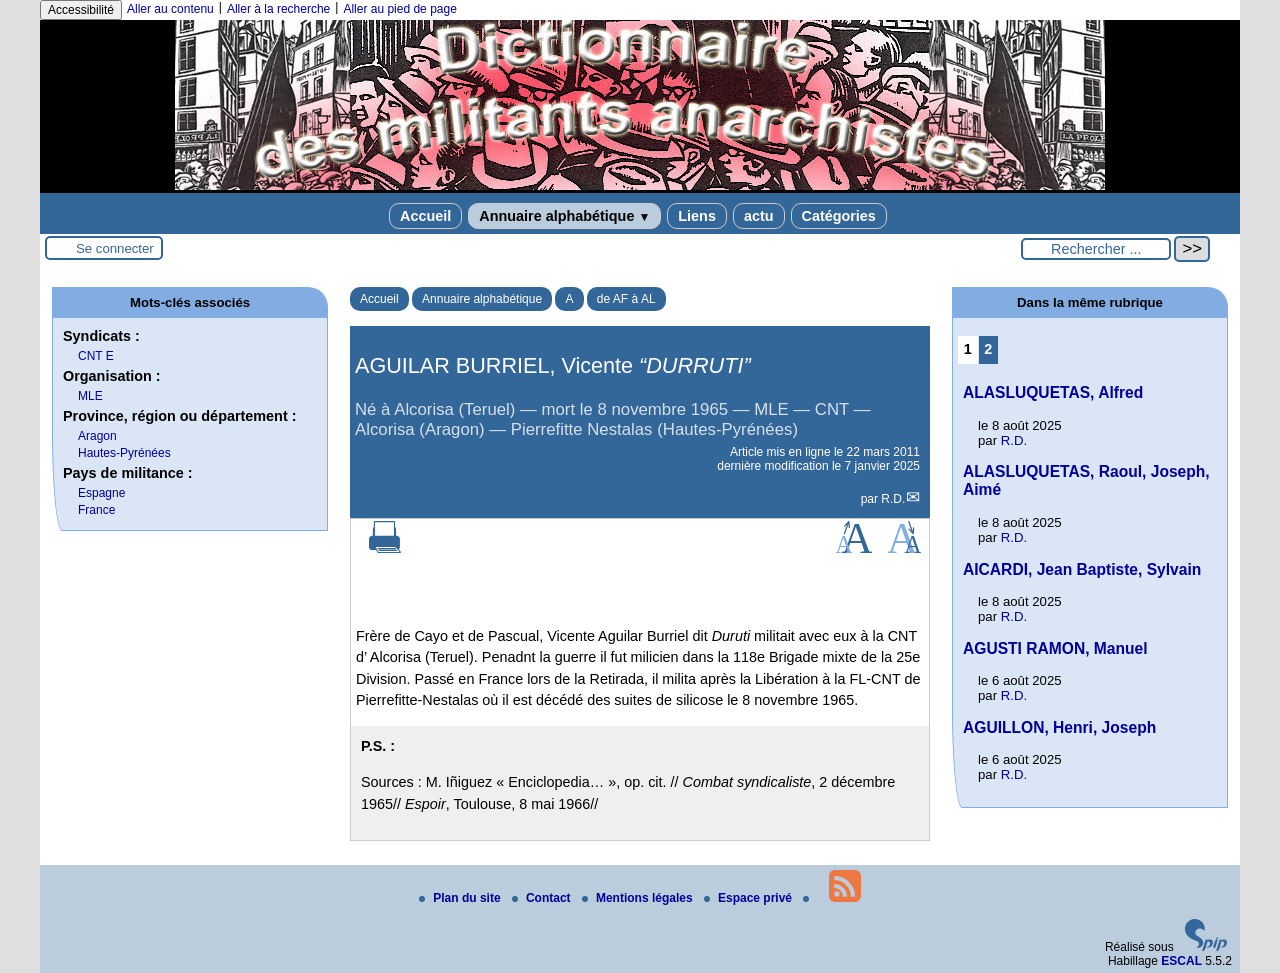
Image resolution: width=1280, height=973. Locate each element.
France (96, 510)
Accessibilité (81, 10)
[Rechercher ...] (1096, 249)
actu (759, 216)
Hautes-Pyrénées (124, 453)
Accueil (425, 216)
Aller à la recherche (278, 9)
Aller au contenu (170, 9)
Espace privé (749, 898)
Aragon (97, 436)
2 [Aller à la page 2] (988, 349)
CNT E (96, 356)
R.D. (893, 499)
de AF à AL (626, 299)
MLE (90, 396)
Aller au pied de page (399, 9)
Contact (543, 898)
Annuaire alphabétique (564, 216)
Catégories (839, 216)
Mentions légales (639, 898)
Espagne (101, 493)
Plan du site (461, 898)
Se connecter (115, 248)
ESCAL (1181, 961)
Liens (697, 216)
